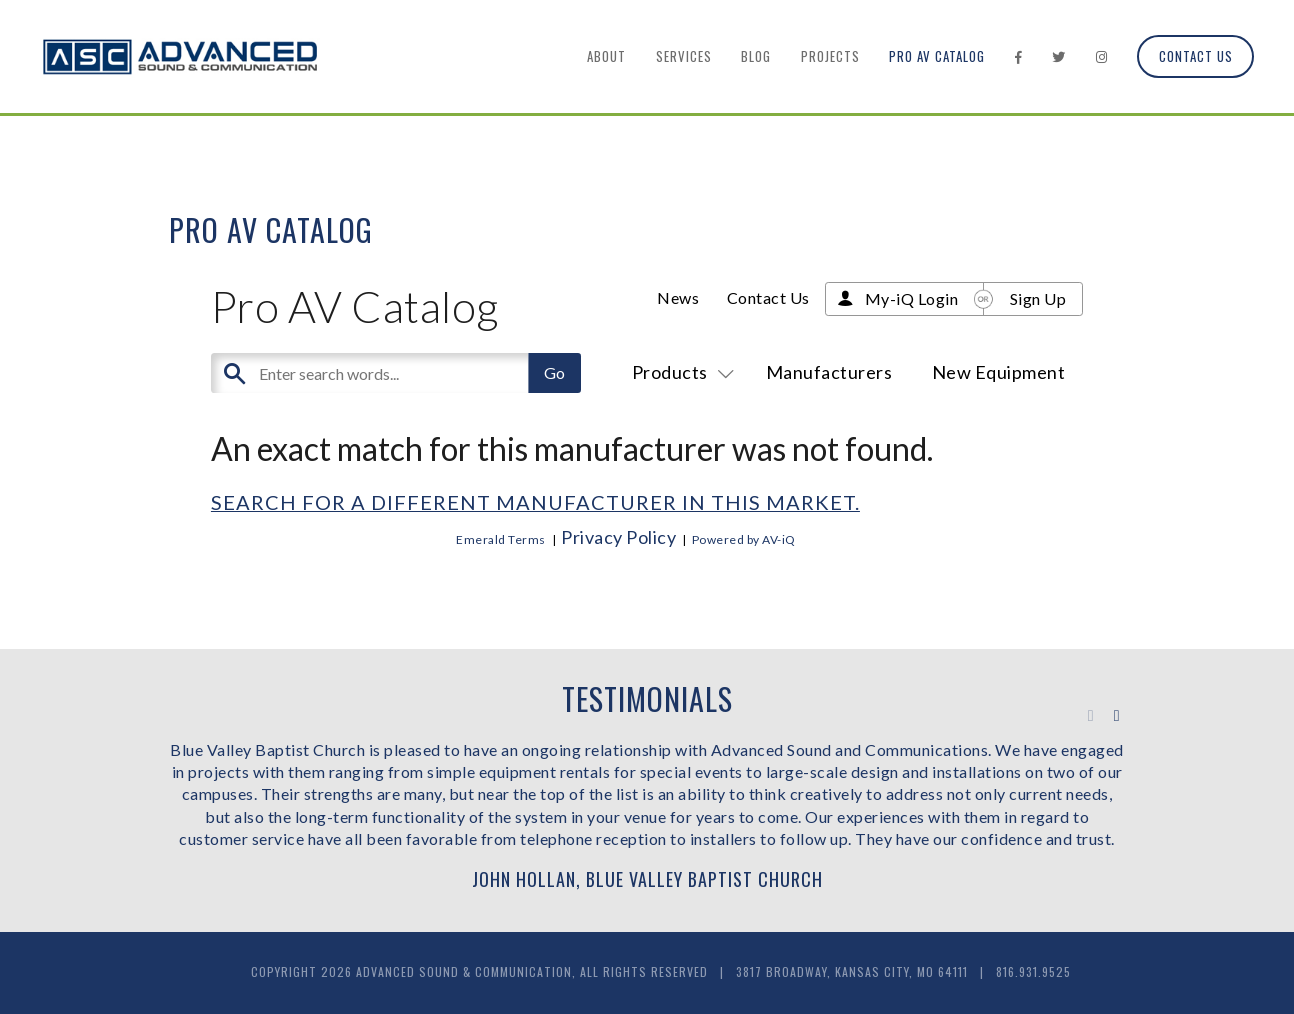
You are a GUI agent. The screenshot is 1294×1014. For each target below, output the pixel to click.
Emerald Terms (501, 539)
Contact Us (1196, 56)
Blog (756, 56)
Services (684, 56)
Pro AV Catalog (937, 56)
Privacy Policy (618, 537)
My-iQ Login (912, 298)
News (678, 297)
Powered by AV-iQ (744, 539)
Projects (830, 56)
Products (679, 372)
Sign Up (1038, 298)
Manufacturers (829, 372)
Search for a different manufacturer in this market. (535, 502)
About (606, 56)
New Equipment (999, 372)
